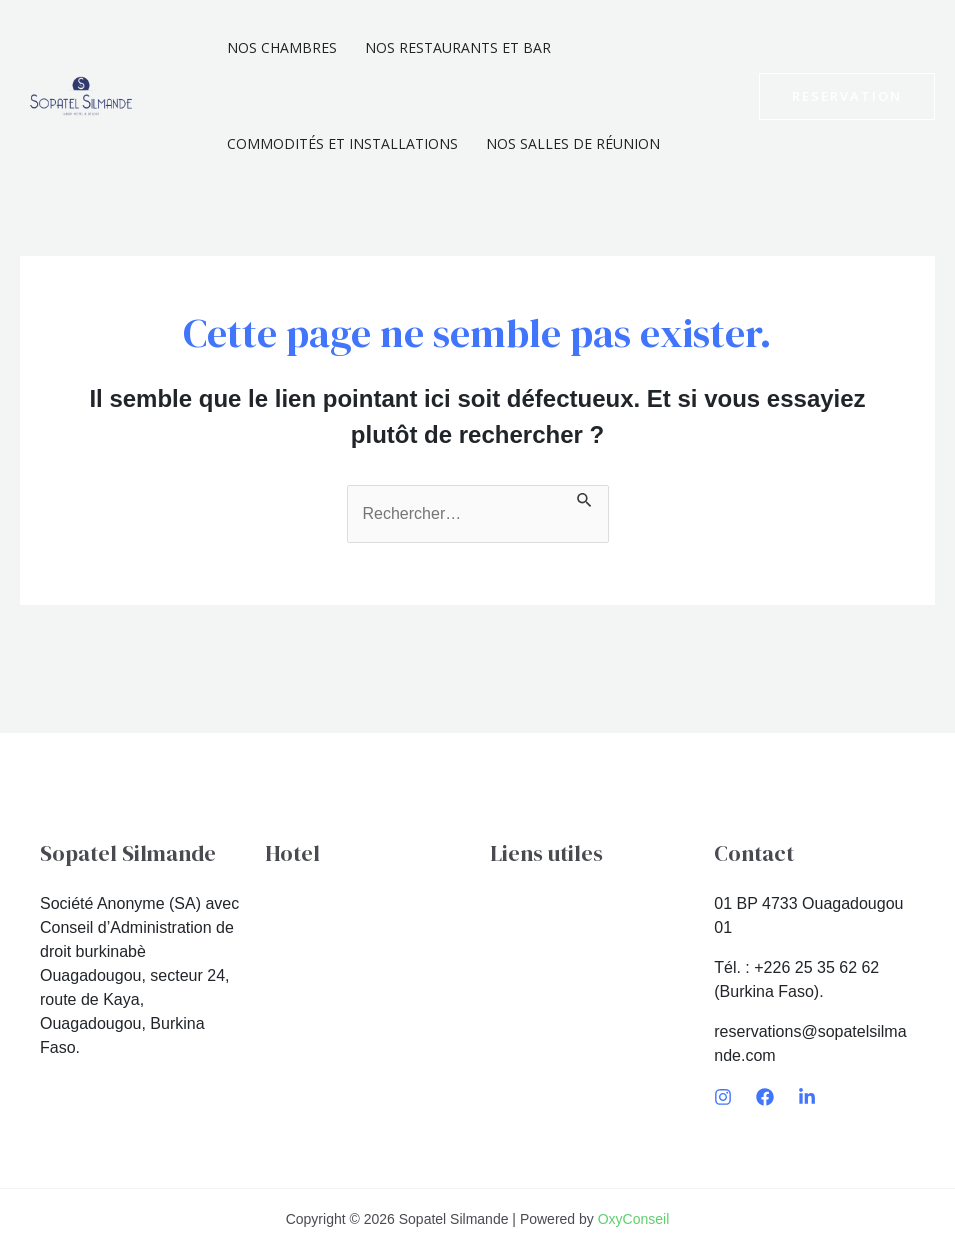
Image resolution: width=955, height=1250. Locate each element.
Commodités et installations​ (342, 143)
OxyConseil (634, 1219)
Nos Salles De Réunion (573, 143)
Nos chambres (282, 47)
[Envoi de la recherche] (585, 497)
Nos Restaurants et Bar (458, 47)
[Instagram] (723, 1097)
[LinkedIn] (807, 1097)
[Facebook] (765, 1097)
